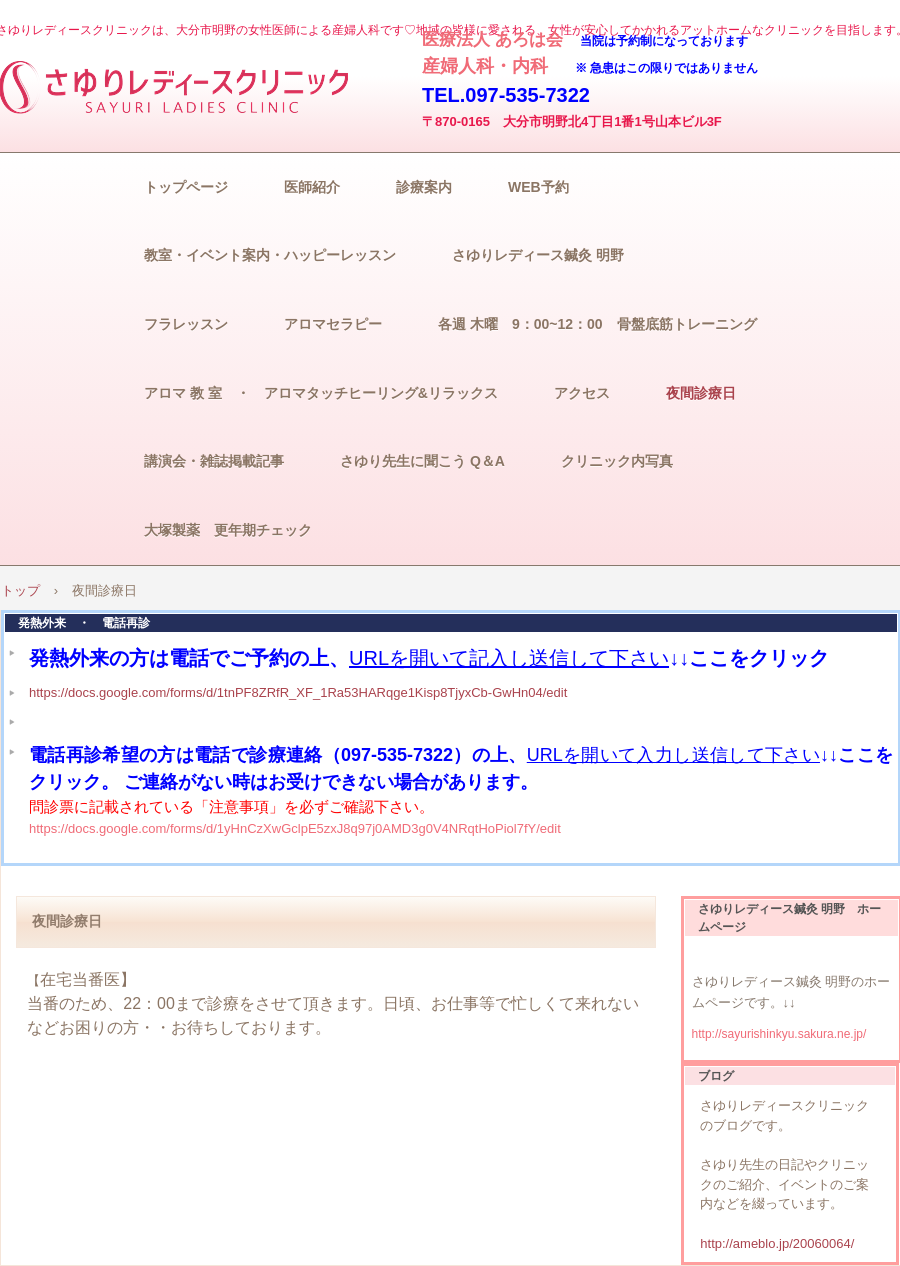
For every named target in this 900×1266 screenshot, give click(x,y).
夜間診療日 (701, 393)
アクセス (582, 393)
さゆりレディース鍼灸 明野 (538, 255)
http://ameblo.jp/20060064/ (777, 1243)
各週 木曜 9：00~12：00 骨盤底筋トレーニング (597, 324)
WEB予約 (538, 187)
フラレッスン (186, 324)
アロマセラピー (333, 324)
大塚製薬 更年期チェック (228, 530)
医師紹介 (312, 187)
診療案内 (424, 187)
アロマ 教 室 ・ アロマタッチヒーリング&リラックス (321, 393)
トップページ (186, 187)
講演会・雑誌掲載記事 (214, 461)
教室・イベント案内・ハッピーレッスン (270, 255)
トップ (20, 590)
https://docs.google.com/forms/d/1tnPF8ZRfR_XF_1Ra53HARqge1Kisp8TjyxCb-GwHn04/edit (298, 692)
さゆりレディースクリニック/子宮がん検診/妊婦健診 (180, 86)
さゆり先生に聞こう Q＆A (422, 461)
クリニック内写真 (617, 461)
